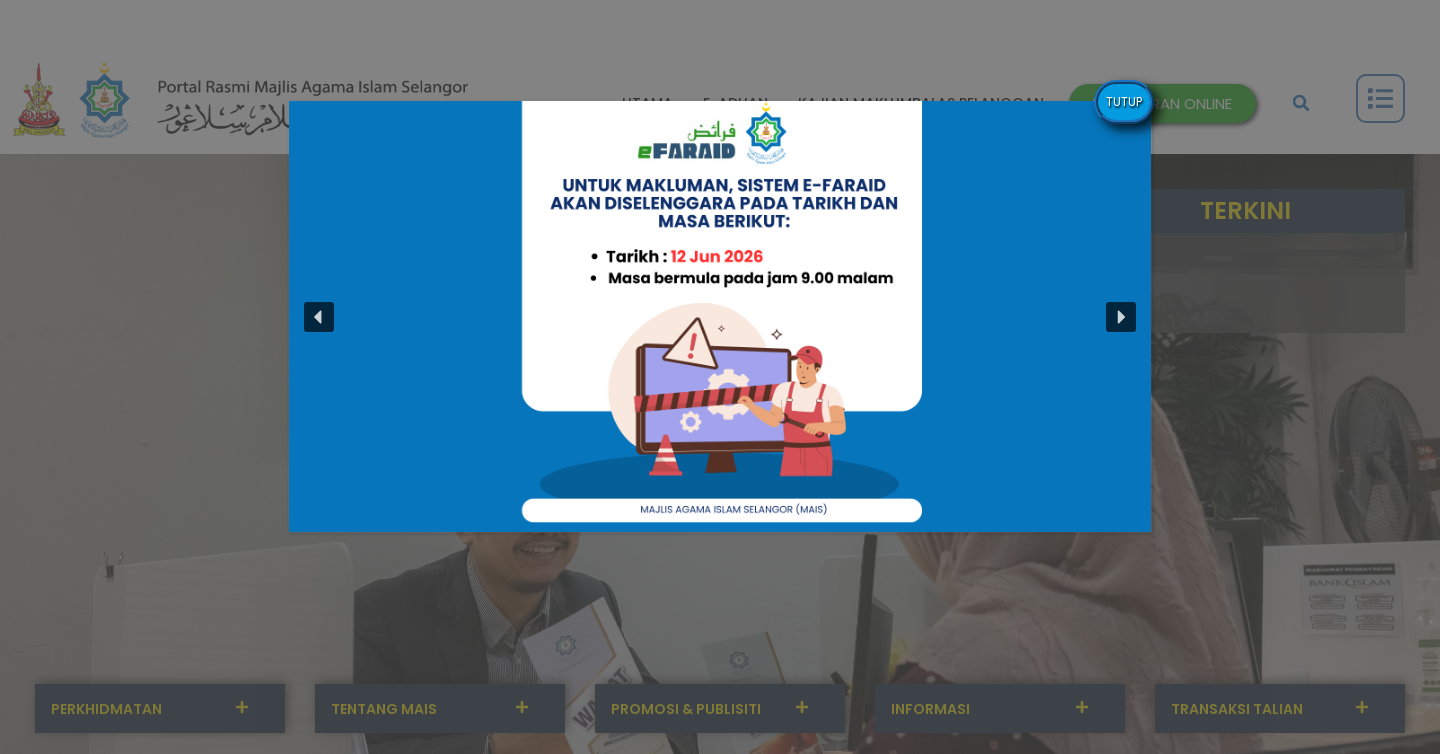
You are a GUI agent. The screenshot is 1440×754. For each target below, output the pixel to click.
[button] (319, 317)
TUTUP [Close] (1124, 101)
